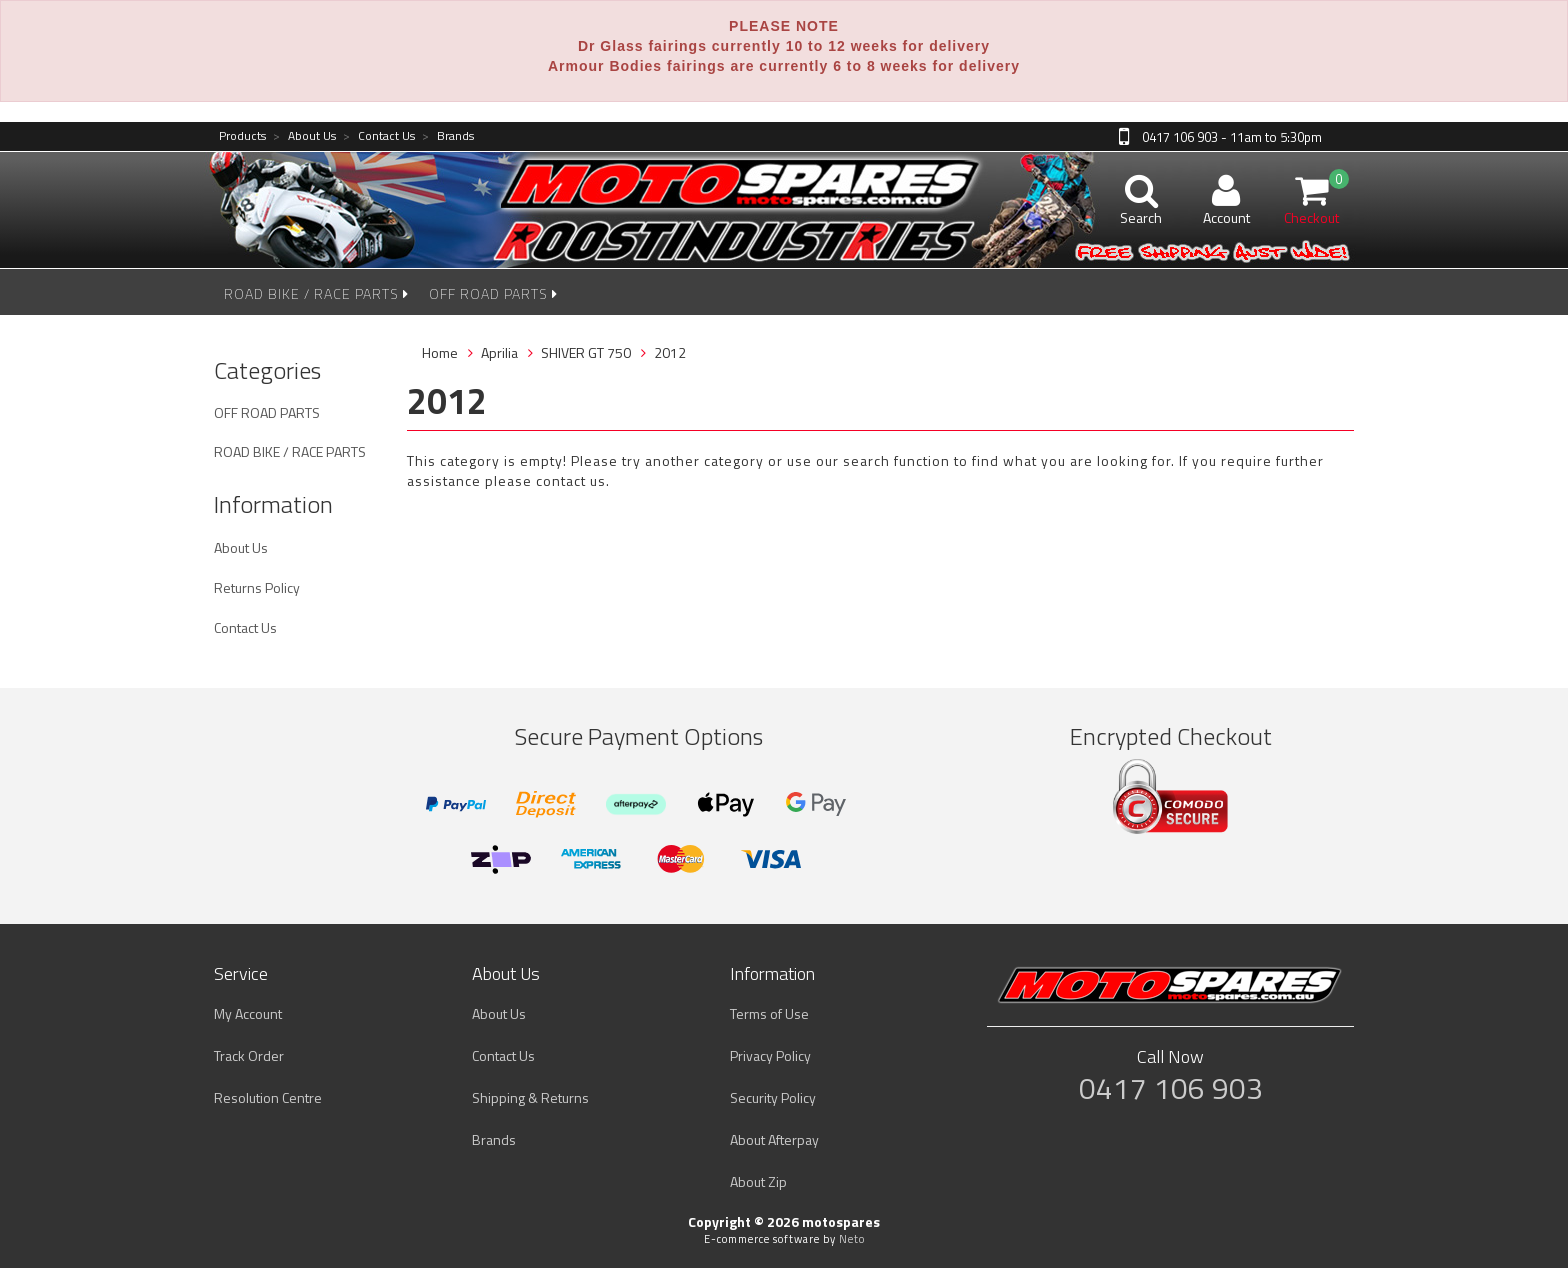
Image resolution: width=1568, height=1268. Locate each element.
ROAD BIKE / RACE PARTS (316, 293)
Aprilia (499, 352)
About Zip (758, 1181)
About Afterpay (774, 1139)
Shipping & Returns (530, 1097)
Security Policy (773, 1097)
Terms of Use (769, 1013)
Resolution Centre (268, 1097)
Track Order (249, 1055)
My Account (248, 1013)
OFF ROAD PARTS (493, 293)
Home (440, 352)
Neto (852, 1239)
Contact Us (379, 136)
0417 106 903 (1171, 1088)
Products (242, 136)
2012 (670, 352)
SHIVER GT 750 (586, 352)
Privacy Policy (770, 1055)
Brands (448, 136)
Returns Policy (257, 587)
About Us (304, 136)
